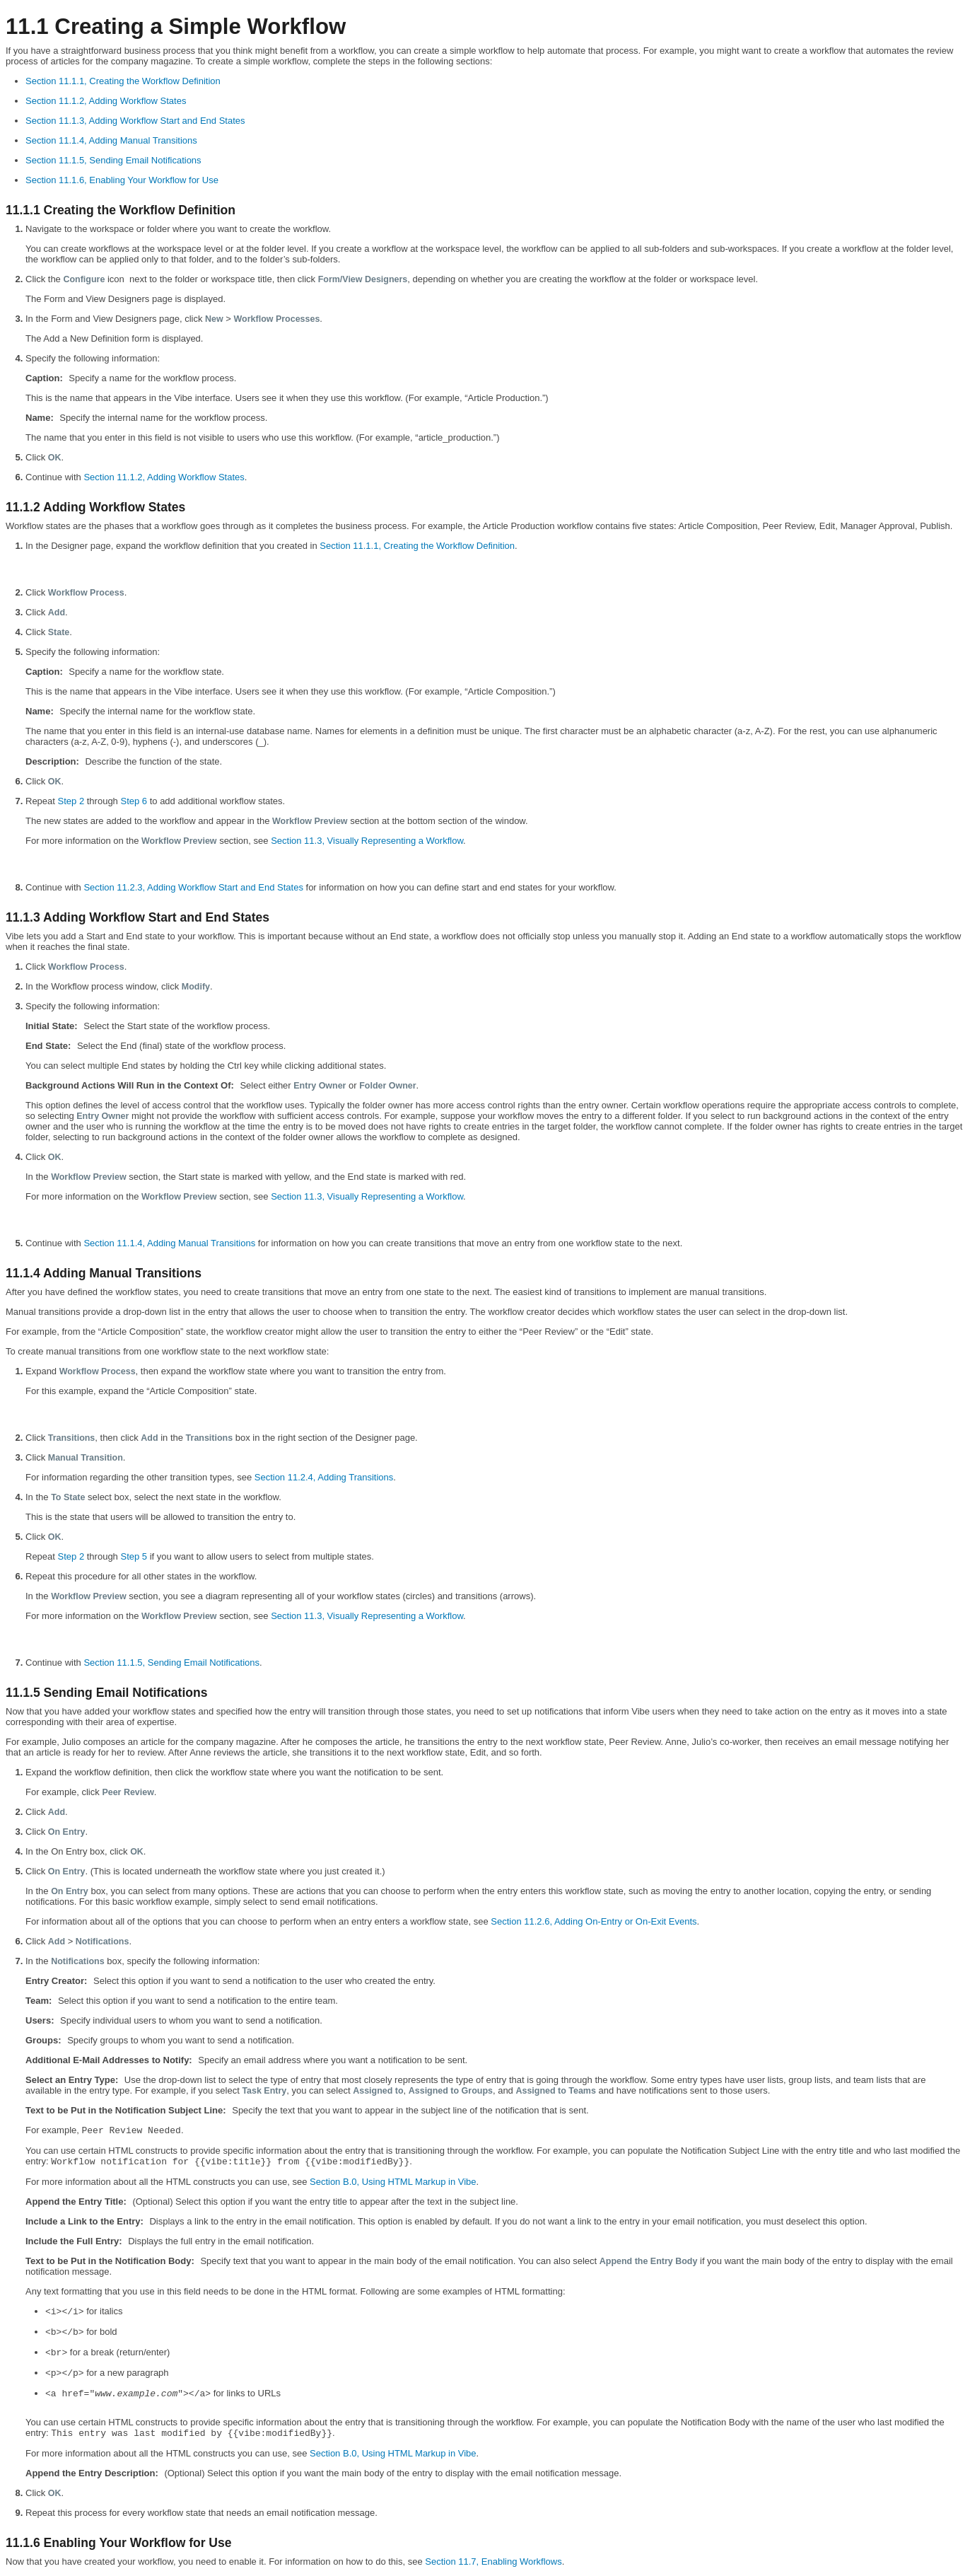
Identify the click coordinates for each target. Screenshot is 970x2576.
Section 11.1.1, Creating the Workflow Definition (123, 81)
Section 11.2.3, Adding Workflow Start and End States (193, 887)
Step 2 (71, 801)
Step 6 (133, 801)
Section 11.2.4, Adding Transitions (324, 1477)
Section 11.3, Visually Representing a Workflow (367, 840)
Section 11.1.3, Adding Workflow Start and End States (135, 120)
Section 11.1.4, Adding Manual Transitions (111, 140)
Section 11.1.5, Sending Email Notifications (113, 160)
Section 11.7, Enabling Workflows (493, 2561)
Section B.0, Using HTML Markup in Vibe (393, 2181)
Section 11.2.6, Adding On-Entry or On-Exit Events (593, 1921)
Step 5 (133, 1556)
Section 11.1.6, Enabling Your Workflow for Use (121, 180)
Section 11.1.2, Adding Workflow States (105, 100)
